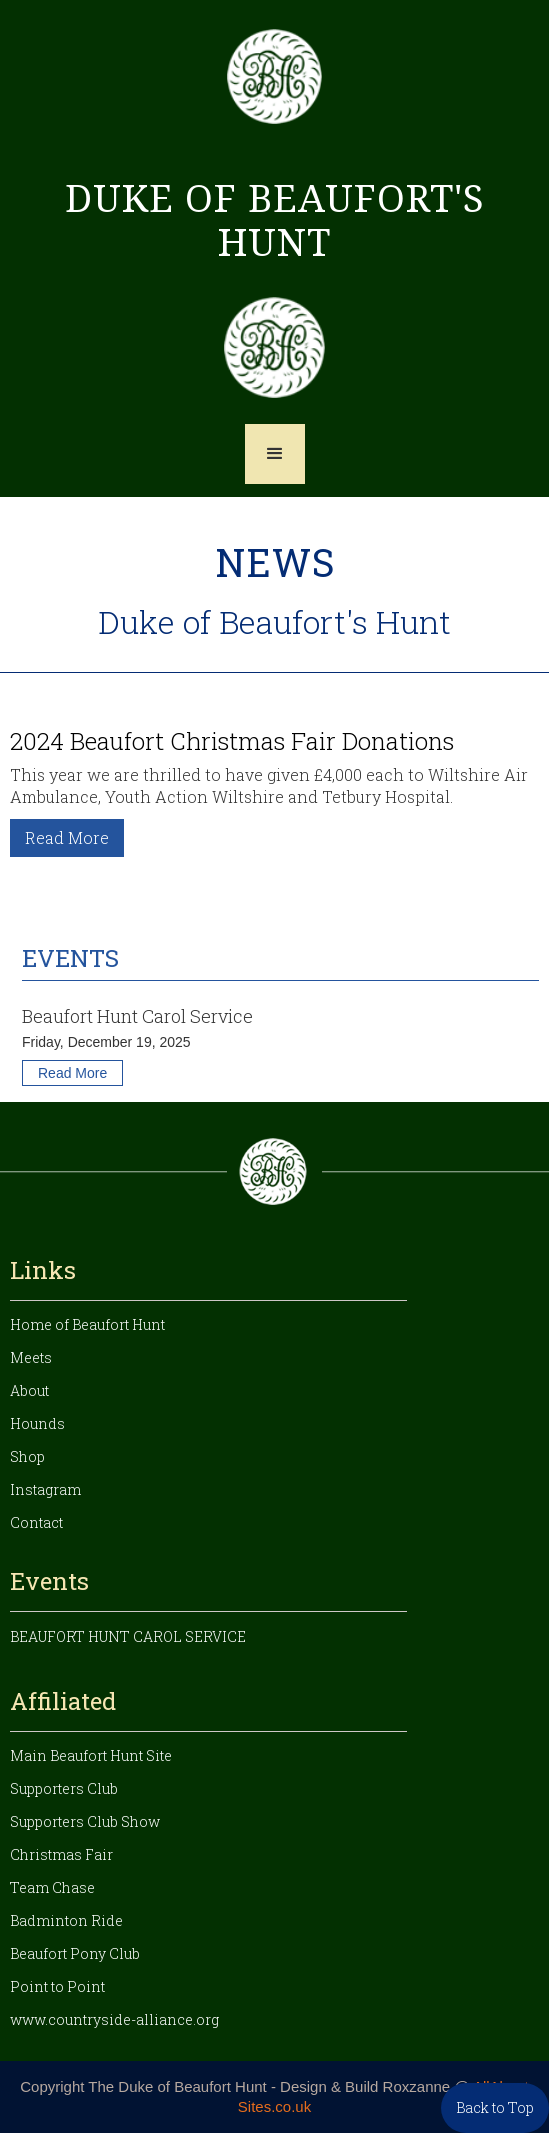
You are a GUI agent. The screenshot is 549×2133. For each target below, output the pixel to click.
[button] (275, 454)
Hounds (37, 1423)
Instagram (45, 1489)
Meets (31, 1357)
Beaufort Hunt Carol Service (128, 1636)
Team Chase (52, 1887)
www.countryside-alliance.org (114, 2019)
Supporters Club (64, 1788)
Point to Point (57, 1986)
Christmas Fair (61, 1854)
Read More (67, 837)
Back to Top (495, 2107)
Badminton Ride (66, 1920)
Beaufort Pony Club (75, 1953)
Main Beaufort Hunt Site (91, 1755)
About (29, 1390)
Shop (27, 1456)
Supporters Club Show (85, 1821)
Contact (36, 1522)
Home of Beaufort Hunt (87, 1324)
